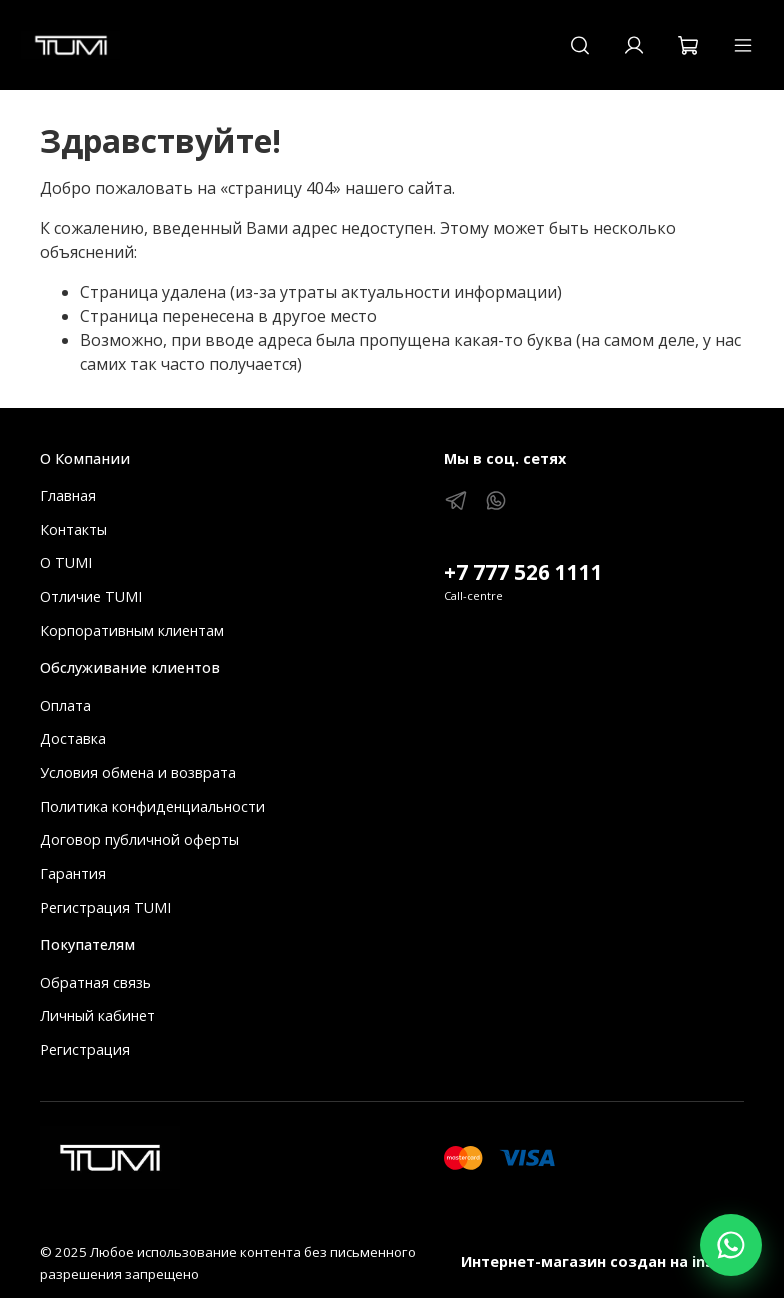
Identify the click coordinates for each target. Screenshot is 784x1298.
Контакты (73, 529)
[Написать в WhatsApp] (731, 1245)
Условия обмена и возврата (138, 772)
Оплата (65, 705)
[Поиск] (580, 45)
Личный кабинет (97, 1015)
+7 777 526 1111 (523, 572)
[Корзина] (688, 45)
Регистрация (85, 1049)
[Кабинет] (634, 45)
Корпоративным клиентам (132, 630)
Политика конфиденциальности (152, 806)
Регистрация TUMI (105, 907)
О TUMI (66, 562)
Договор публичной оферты (139, 839)
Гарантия (73, 873)
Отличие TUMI (91, 596)
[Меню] (743, 45)
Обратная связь (95, 982)
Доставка (73, 738)
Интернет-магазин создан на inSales (602, 1261)
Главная (68, 495)
